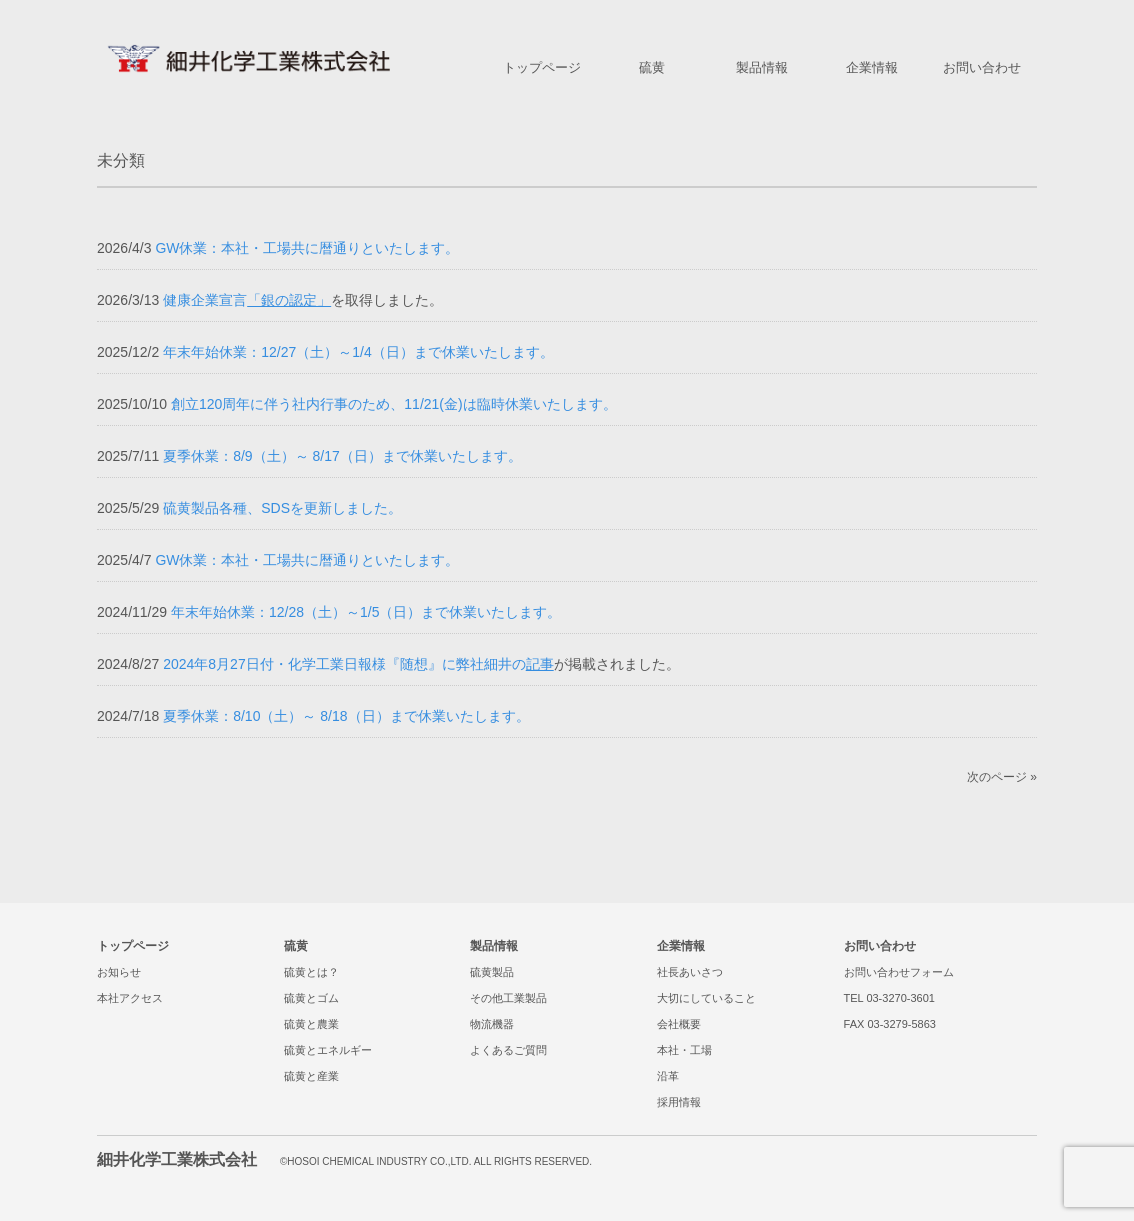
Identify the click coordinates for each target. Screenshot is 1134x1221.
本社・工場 (684, 1050)
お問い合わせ (880, 946)
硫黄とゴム (311, 998)
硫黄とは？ (311, 972)
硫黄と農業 (311, 1024)
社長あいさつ (690, 972)
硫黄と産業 (311, 1076)
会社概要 (679, 1024)
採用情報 (679, 1102)
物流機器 (492, 1024)
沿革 (668, 1076)
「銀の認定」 (289, 300)
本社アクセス (130, 998)
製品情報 (494, 946)
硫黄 (296, 946)
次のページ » (1002, 777)
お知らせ (119, 972)
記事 (540, 664)
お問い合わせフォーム (899, 972)
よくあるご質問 (508, 1050)
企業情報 (681, 946)
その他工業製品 (508, 998)
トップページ (133, 946)
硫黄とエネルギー (328, 1050)
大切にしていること (706, 998)
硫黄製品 (492, 972)
